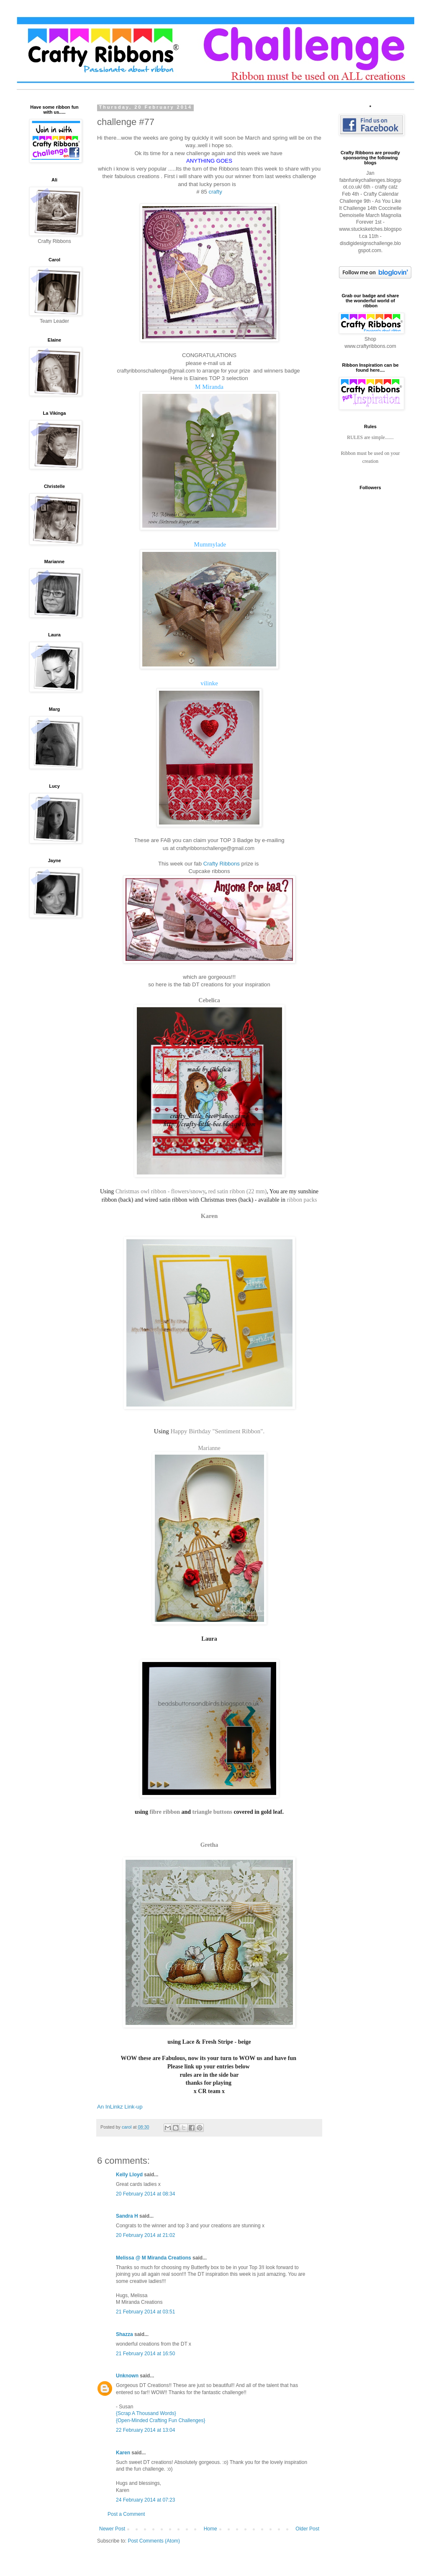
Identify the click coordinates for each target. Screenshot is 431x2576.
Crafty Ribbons (221, 863)
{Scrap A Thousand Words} (146, 2413)
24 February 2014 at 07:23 (145, 2500)
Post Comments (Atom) (154, 2541)
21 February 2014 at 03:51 (145, 2312)
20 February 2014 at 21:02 (145, 2235)
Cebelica (209, 1000)
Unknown (127, 2376)
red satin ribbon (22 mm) (237, 1191)
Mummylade (209, 544)
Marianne (209, 1448)
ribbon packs (302, 1200)
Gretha (209, 1845)
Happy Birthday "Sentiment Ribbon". (217, 1431)
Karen (209, 1216)
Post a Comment (126, 2514)
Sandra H (127, 2216)
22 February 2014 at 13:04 (145, 2430)
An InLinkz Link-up (120, 2107)
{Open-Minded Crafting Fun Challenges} (160, 2420)
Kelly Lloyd (129, 2175)
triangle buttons (212, 1812)
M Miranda (209, 386)
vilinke (209, 683)
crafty (215, 192)
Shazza (124, 2334)
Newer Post (112, 2529)
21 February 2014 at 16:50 (145, 2353)
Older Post (307, 2529)
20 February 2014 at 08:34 (145, 2194)
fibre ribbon (165, 1812)
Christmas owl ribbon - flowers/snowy (160, 1191)
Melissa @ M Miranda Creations (153, 2258)
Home (210, 2529)
